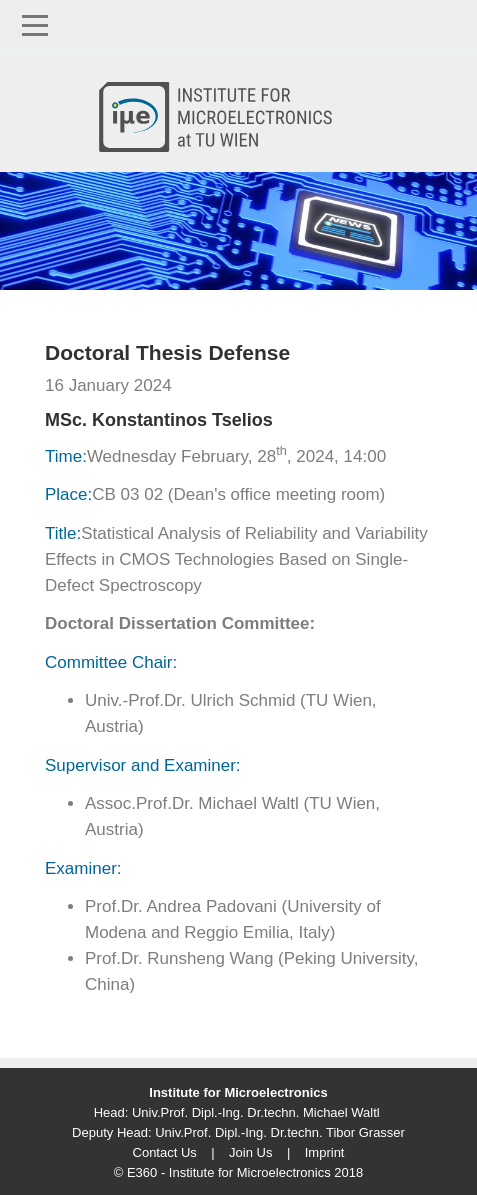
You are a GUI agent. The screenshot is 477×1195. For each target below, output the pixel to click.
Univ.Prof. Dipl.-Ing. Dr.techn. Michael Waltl (256, 1112)
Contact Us (165, 1152)
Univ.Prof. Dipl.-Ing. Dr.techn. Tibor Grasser (280, 1132)
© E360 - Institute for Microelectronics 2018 (238, 1172)
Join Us (250, 1152)
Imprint (325, 1152)
